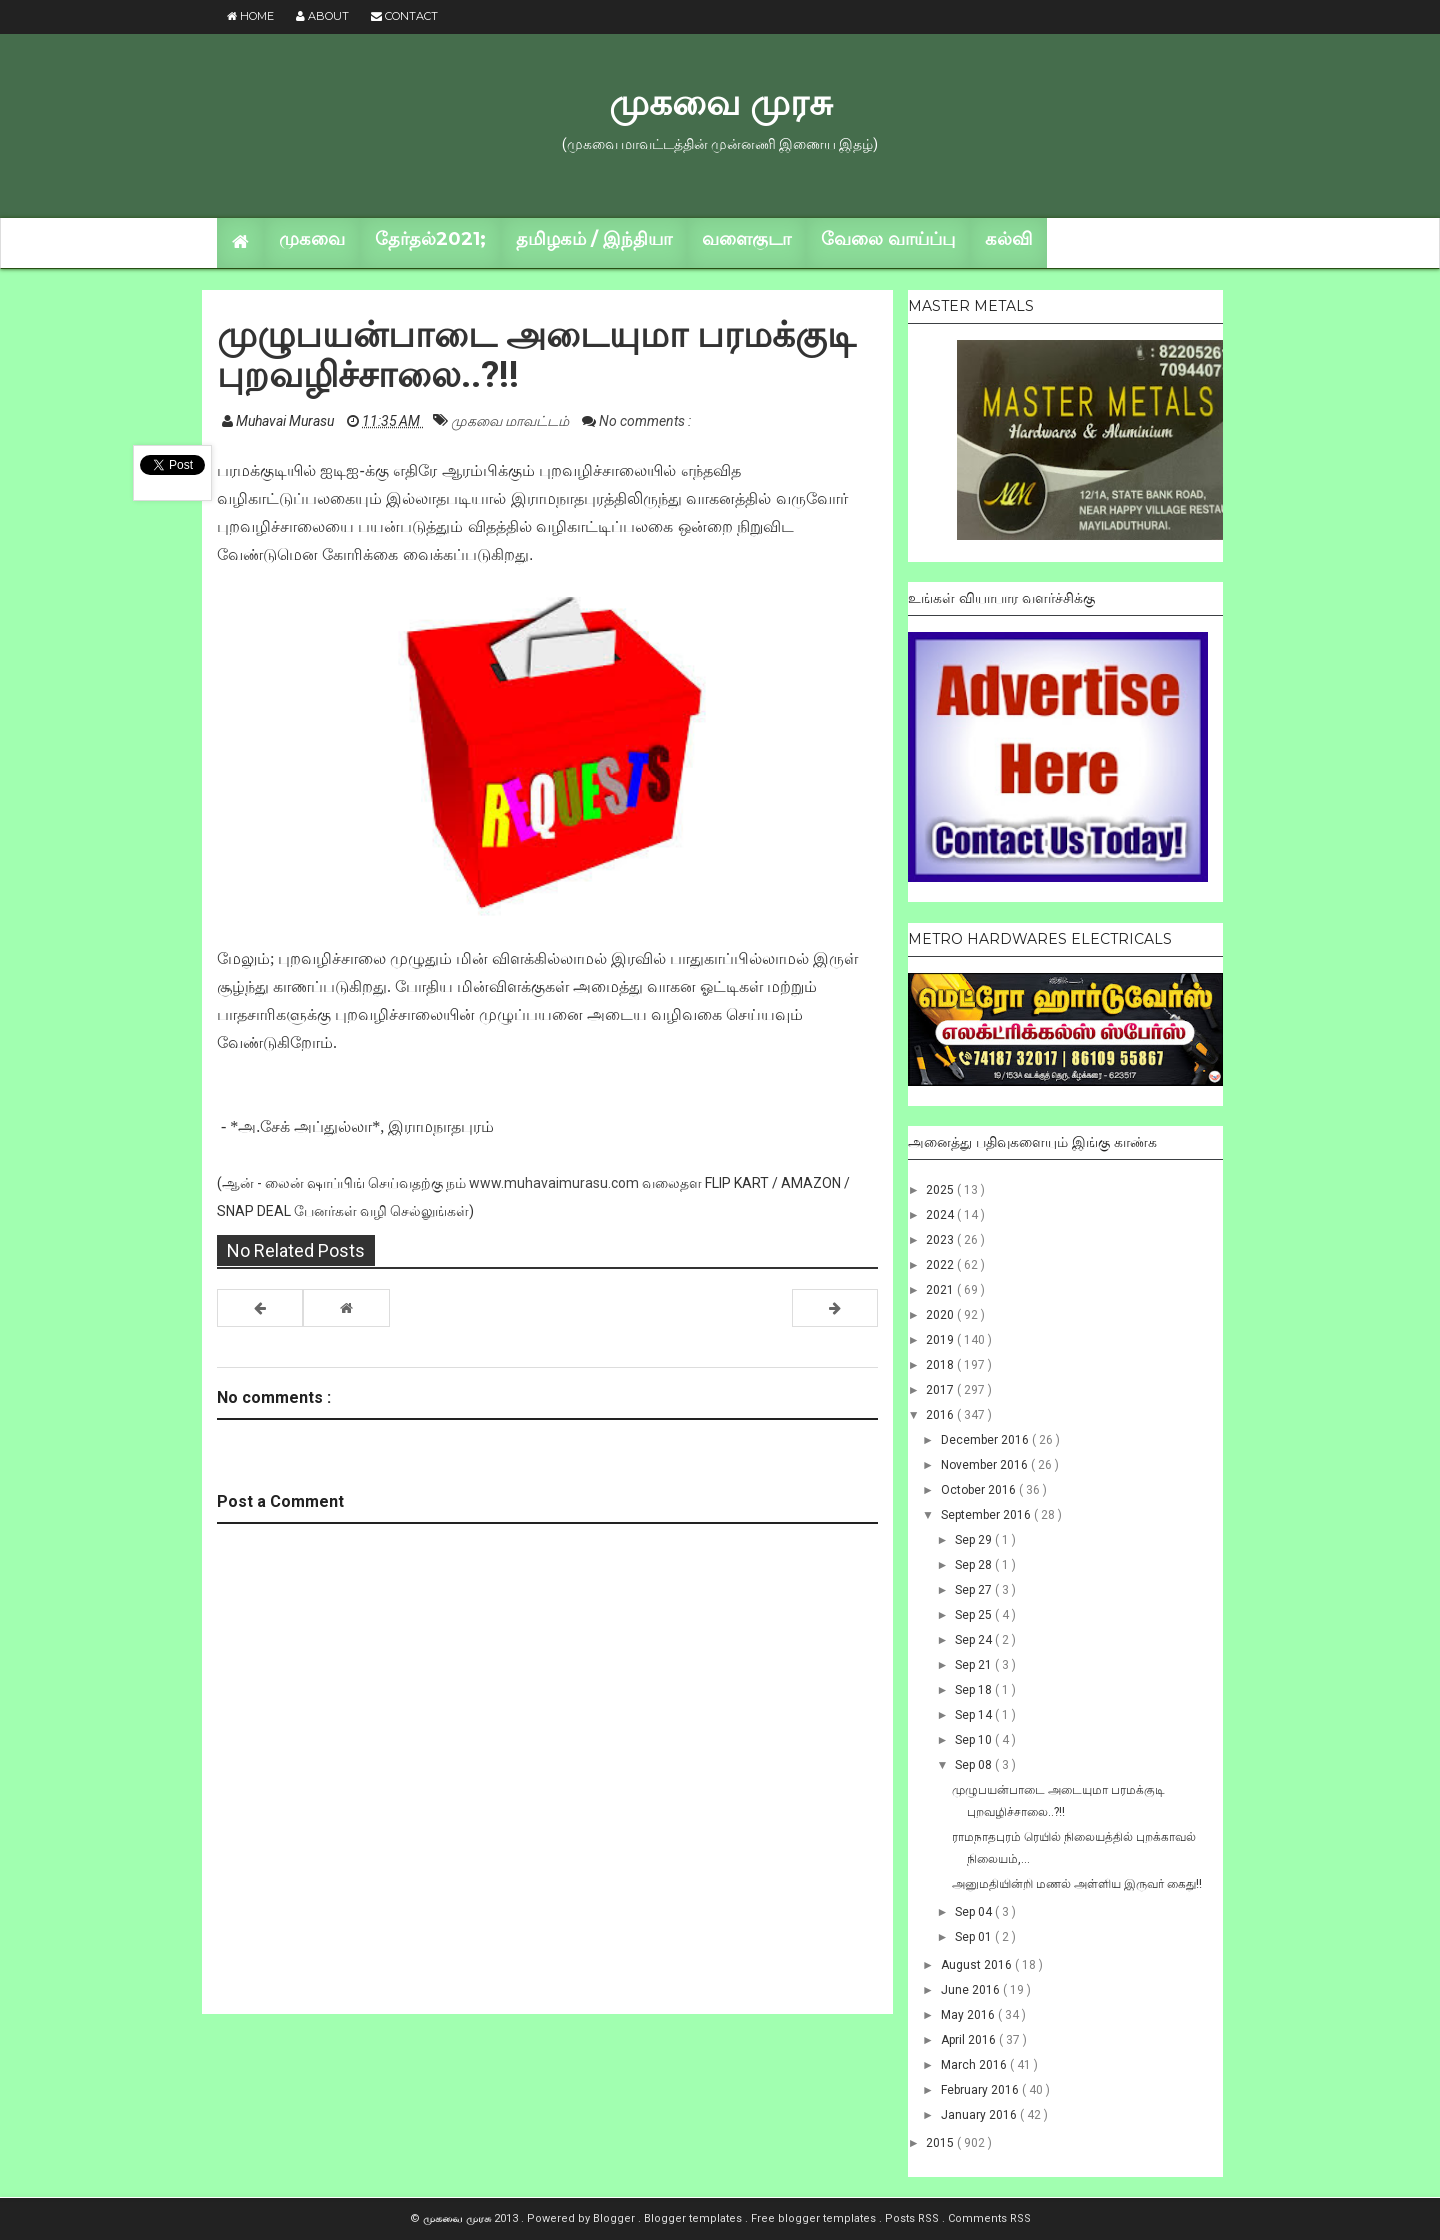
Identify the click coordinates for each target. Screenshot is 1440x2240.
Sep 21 (975, 1665)
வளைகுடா (746, 239)
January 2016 (980, 2115)
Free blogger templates (815, 2218)
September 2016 (987, 1515)
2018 (941, 1365)
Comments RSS (989, 2218)
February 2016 (981, 2090)
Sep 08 (975, 1765)
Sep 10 (975, 1740)
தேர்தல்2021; (430, 239)
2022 (941, 1265)
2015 (941, 2143)
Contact (404, 16)
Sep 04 (975, 1912)
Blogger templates (694, 2218)
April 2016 (970, 2040)
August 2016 (978, 1965)
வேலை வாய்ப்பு (888, 239)
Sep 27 (975, 1590)
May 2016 (969, 2015)
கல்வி (1008, 239)
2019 (941, 1340)
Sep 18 (975, 1690)
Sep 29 (975, 1540)
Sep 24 (975, 1640)
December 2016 (986, 1440)
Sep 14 (975, 1715)
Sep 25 (975, 1615)
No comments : (645, 421)
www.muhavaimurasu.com (554, 1183)
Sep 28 (975, 1565)
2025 (941, 1190)
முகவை (312, 239)
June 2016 (972, 1990)
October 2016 (980, 1490)
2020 (941, 1315)
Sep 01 (975, 1937)
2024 (941, 1215)
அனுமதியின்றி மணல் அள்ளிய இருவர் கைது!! (1077, 1884)
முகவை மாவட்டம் (511, 421)
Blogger (615, 2218)
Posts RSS (913, 2218)
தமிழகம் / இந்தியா (594, 239)
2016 (941, 1415)
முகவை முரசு (720, 102)
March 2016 (975, 2065)
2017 (941, 1390)
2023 (941, 1240)
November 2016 (986, 1465)
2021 (941, 1290)
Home (250, 16)
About (322, 16)
